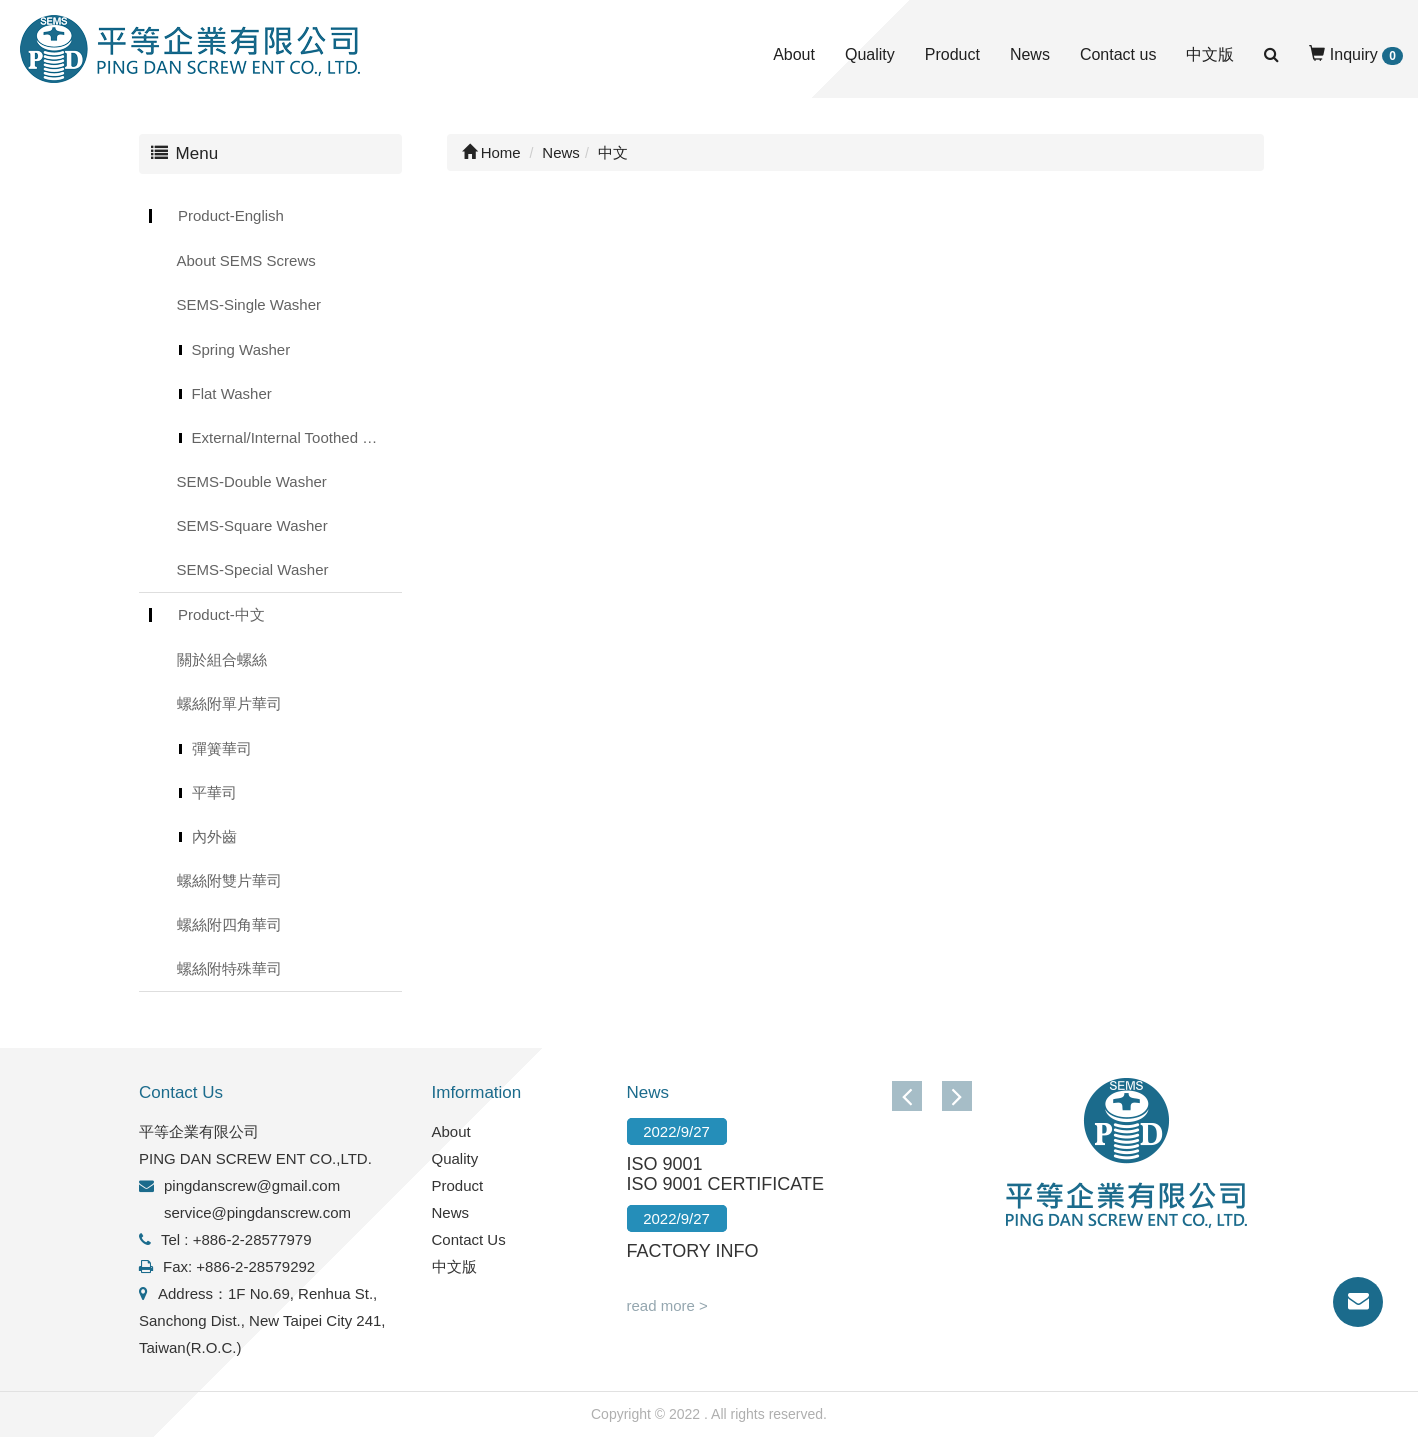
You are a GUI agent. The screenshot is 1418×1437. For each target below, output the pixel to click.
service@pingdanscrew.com (257, 1212)
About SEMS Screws (246, 260)
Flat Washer (232, 393)
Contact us (1118, 54)
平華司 (214, 792)
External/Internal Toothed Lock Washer (297, 437)
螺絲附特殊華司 (229, 968)
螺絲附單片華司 (229, 703)
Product (952, 54)
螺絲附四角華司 (229, 924)
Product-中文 (221, 614)
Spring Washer (241, 349)
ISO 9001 (665, 1164)
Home (491, 152)
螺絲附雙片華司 (229, 880)
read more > (667, 1305)
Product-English (231, 215)
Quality (870, 54)
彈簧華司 (222, 748)
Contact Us (469, 1239)
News (1030, 54)
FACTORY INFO (693, 1251)
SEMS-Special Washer (253, 569)
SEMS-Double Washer (252, 481)
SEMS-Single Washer (249, 304)
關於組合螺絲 (222, 659)
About (794, 54)
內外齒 (214, 836)
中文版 (1210, 54)
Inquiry (1356, 55)
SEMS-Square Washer (252, 525)
